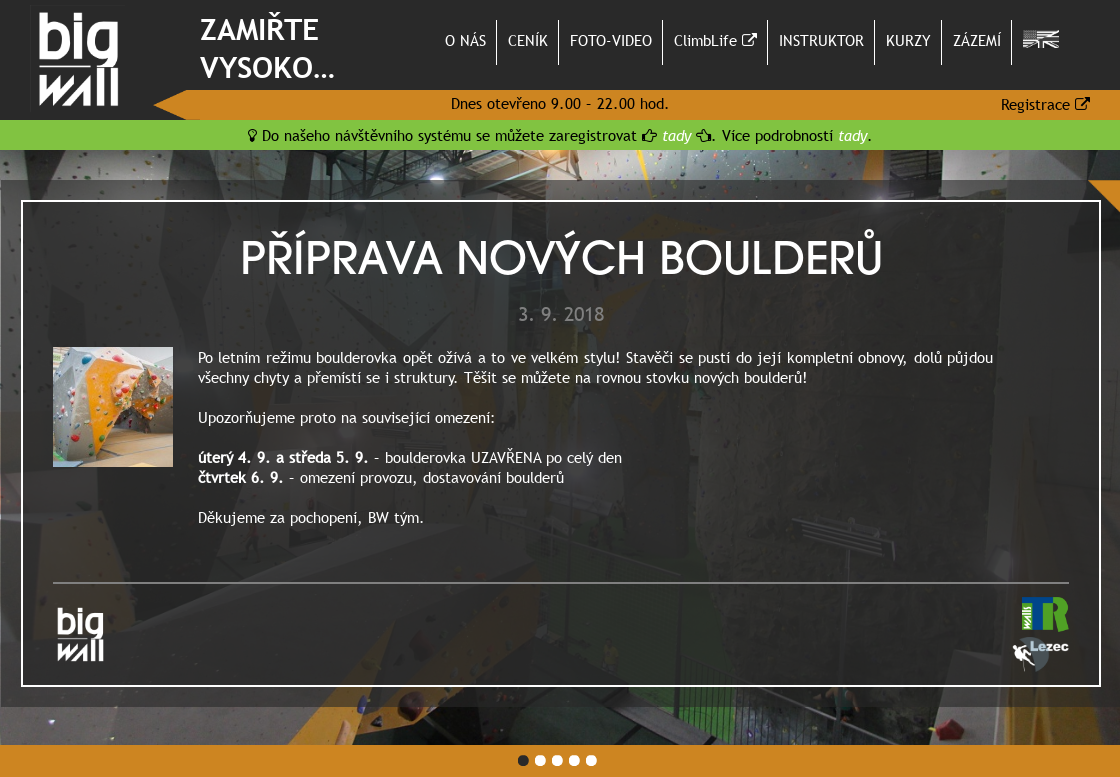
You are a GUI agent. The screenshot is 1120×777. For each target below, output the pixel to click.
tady (676, 135)
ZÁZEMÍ (977, 40)
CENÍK (528, 40)
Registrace (1045, 104)
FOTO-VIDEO (611, 40)
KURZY (908, 40)
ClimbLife (715, 40)
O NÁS (465, 40)
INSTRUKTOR (821, 40)
